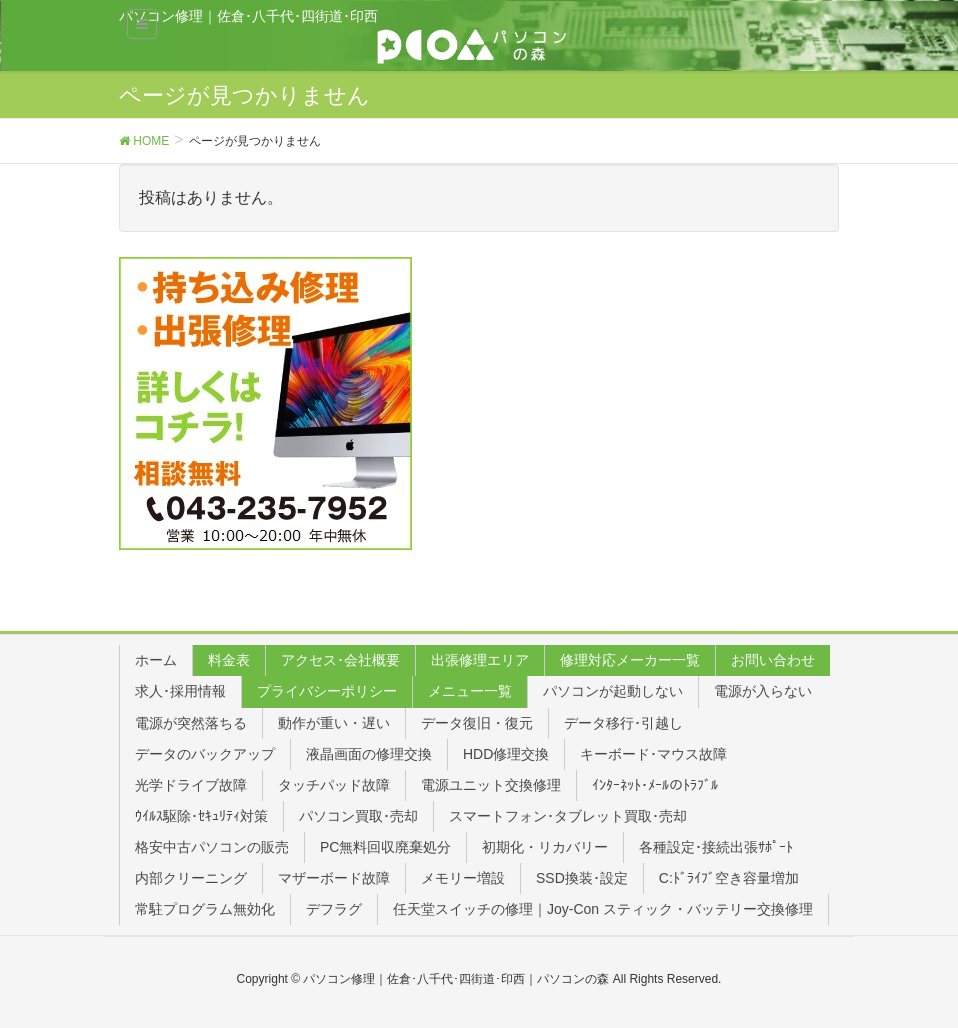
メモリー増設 (463, 878)
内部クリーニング (191, 878)
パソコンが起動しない (613, 691)
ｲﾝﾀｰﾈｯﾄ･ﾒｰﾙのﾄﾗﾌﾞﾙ (655, 785)
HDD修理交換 (506, 754)
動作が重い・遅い (334, 723)
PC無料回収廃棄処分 (385, 847)
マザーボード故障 (334, 878)
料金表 (229, 660)
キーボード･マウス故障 (653, 754)
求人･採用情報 (180, 691)
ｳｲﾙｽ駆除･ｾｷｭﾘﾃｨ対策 (201, 816)
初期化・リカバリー (545, 847)
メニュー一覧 (470, 691)
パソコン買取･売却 (358, 816)
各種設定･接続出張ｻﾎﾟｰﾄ (716, 847)
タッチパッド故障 (334, 785)
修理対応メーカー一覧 (630, 660)
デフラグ (334, 909)
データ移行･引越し (623, 723)
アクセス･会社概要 (340, 660)
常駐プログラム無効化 (205, 909)
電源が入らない (763, 691)
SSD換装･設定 (582, 878)
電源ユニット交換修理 (491, 785)
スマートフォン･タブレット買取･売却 (568, 816)
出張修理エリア (480, 660)
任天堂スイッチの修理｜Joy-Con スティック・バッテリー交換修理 (603, 909)
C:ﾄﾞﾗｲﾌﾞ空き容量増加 (729, 878)
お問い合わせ (773, 660)
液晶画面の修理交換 (369, 754)
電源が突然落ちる (191, 723)
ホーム (156, 660)
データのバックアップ (205, 754)
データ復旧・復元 (477, 723)
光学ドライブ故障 (191, 785)
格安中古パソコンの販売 (212, 847)
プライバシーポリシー (327, 691)
